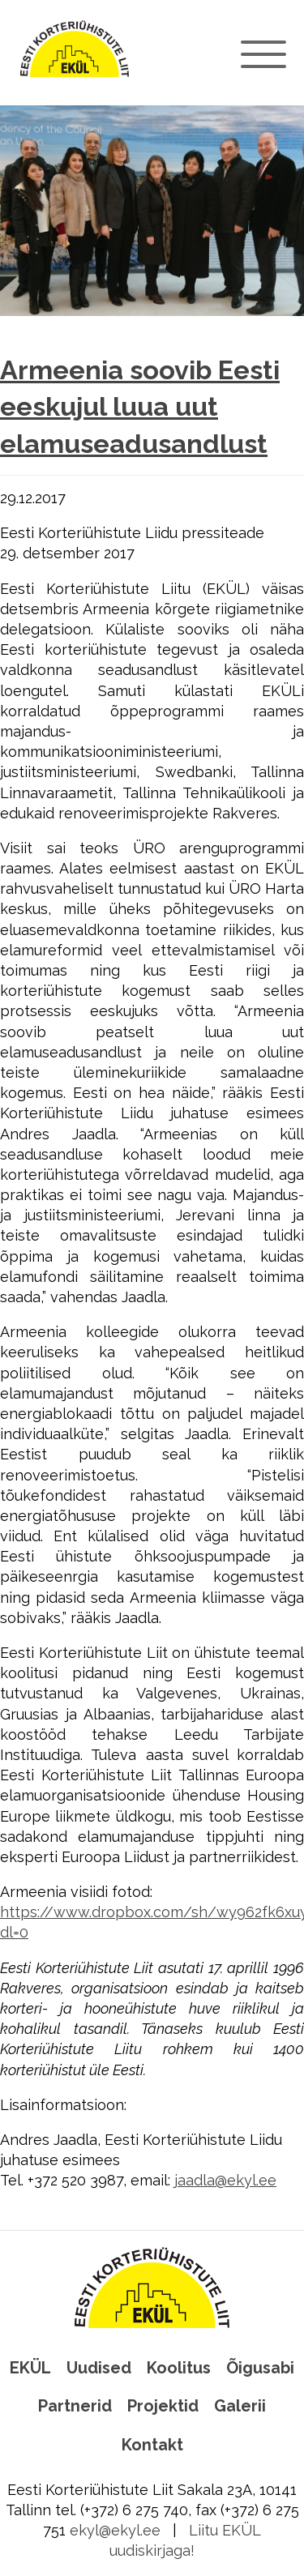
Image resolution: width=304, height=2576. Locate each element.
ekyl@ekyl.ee (115, 2530)
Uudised (98, 2367)
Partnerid (75, 2406)
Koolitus (179, 2367)
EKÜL (30, 2367)
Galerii (240, 2406)
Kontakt (152, 2444)
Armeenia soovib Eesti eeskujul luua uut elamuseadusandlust (140, 407)
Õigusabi (260, 2367)
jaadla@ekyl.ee (225, 2180)
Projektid (163, 2406)
